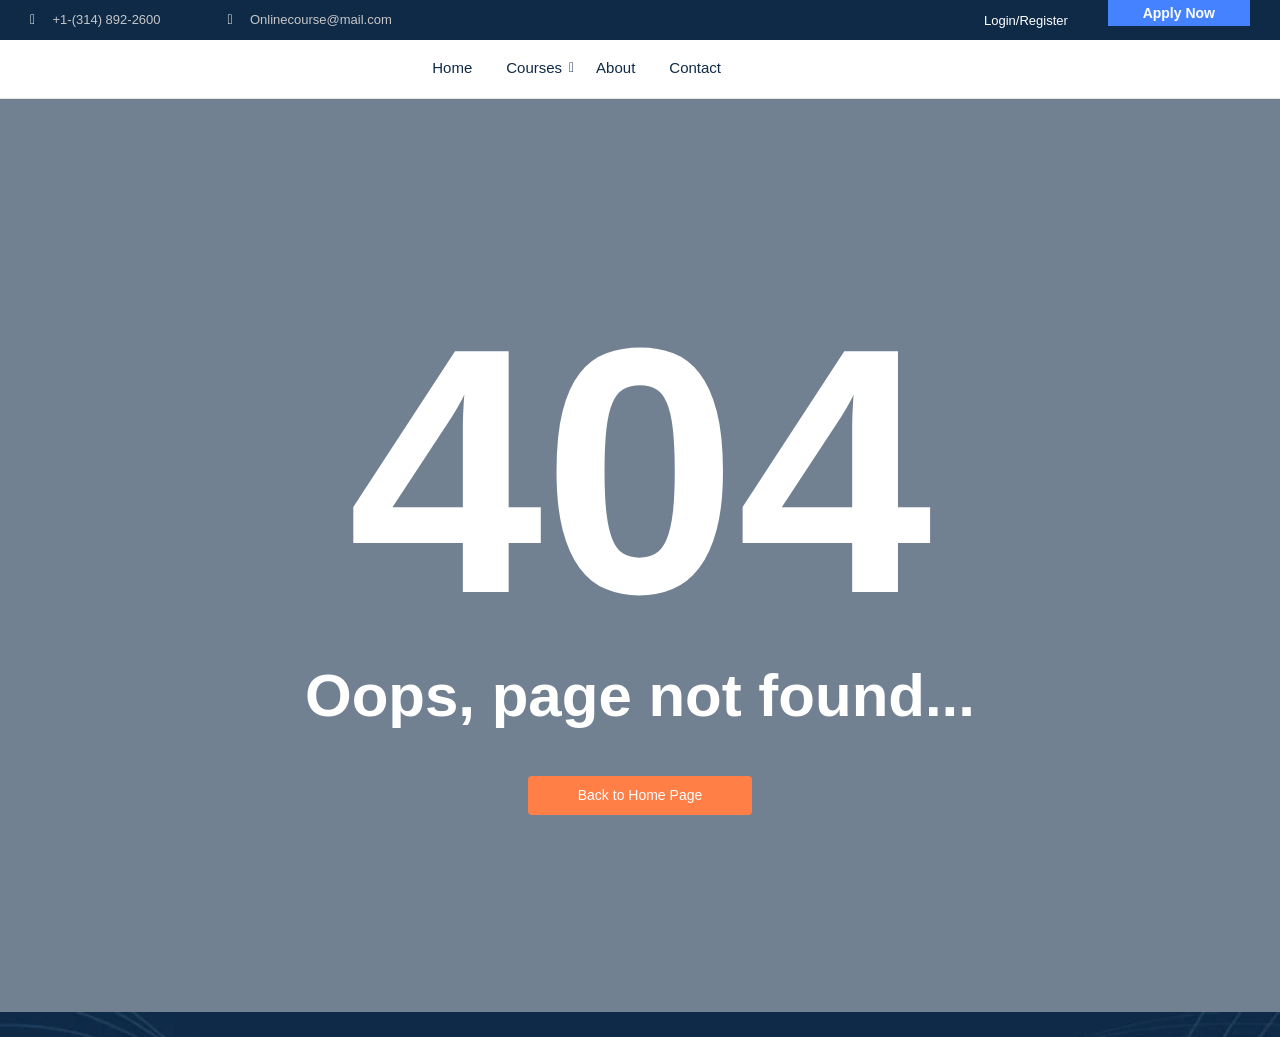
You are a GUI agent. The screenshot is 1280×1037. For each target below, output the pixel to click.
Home (452, 67)
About (615, 67)
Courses (537, 67)
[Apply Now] (1179, 13)
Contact (695, 67)
